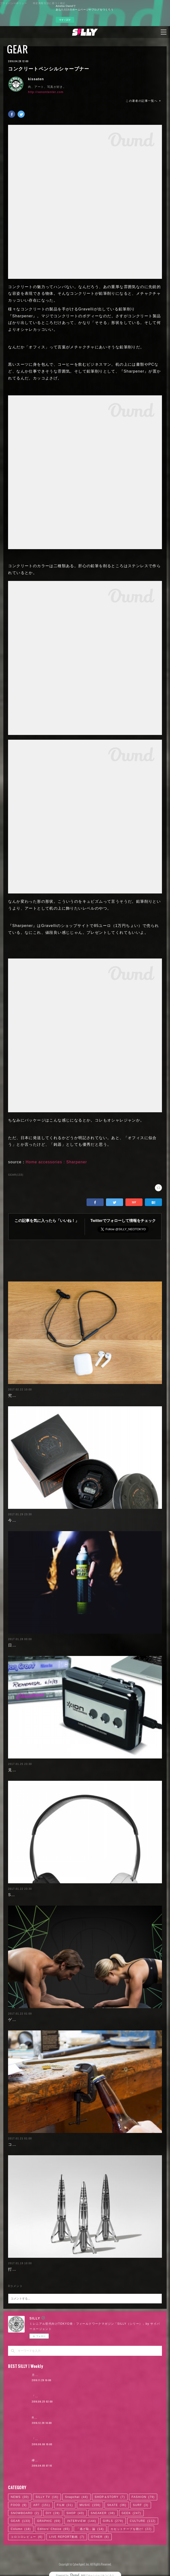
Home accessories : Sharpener (56, 1162)
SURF (140, 2505)
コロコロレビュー (26, 2537)
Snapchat (76, 2497)
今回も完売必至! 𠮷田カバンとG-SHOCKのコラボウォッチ (63, 1520)
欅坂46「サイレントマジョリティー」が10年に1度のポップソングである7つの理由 (91, 2460)
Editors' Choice (53, 2529)
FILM (65, 2505)
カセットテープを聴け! (131, 2529)
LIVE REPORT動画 (66, 2537)
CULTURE (143, 2521)
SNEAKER (103, 2513)
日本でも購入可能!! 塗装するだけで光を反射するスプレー (61, 1645)
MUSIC (90, 2505)
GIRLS (113, 2521)
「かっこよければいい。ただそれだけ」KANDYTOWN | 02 (75, 2396)
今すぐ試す (65, 20)
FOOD (19, 2505)
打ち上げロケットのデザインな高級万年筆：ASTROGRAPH (64, 2269)
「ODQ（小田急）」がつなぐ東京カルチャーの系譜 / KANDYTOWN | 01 (85, 2439)
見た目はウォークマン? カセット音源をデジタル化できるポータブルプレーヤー (82, 1770)
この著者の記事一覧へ (144, 101)
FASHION (143, 2497)
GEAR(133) (15, 1174)
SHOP (75, 2513)
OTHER (100, 2537)
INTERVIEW (81, 2521)
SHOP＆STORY (110, 2497)
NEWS (20, 2497)
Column (21, 2529)
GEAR (17, 49)
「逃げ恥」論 (90, 2529)
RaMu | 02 (40, 2417)
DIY (53, 2513)
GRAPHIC (48, 2521)
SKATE (116, 2505)
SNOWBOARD (25, 2513)
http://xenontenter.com (46, 92)
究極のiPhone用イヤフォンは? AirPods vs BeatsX (56, 1395)
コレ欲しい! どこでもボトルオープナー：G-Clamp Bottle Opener (70, 2144)
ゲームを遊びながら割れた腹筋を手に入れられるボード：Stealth (68, 2020)
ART (41, 2505)
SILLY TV (47, 2497)
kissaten (36, 79)
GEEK (131, 2513)
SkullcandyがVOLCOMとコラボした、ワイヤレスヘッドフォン (67, 1895)
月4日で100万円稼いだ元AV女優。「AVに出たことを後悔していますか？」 (86, 2375)
